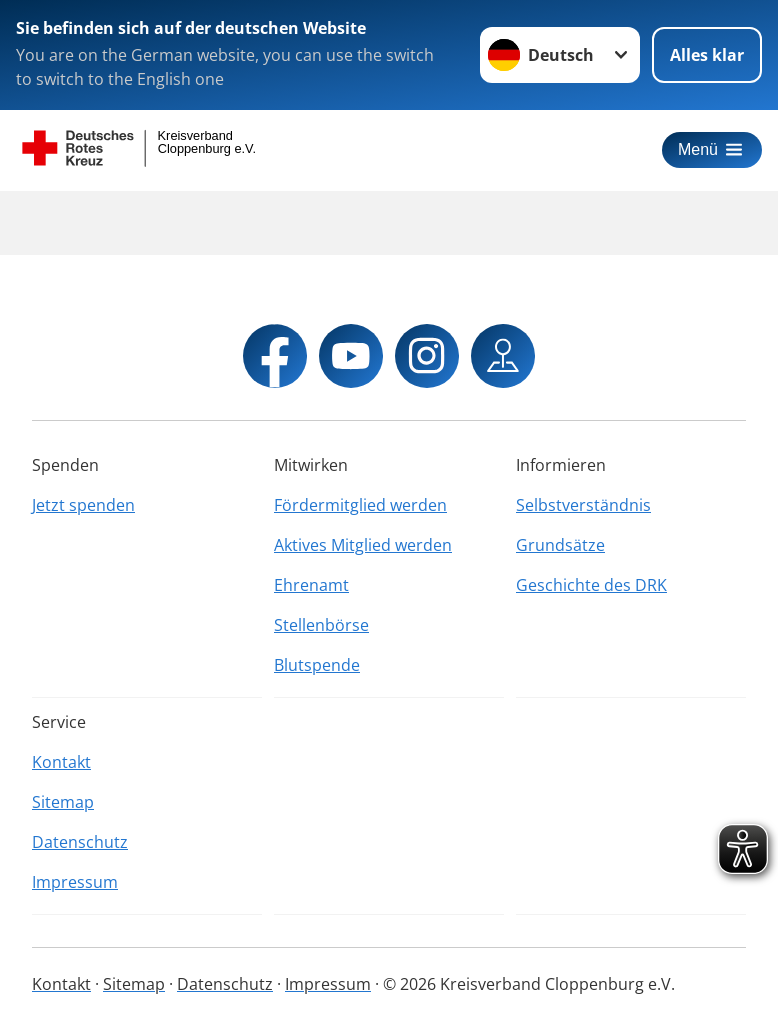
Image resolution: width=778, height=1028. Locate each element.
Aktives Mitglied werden (363, 545)
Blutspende (317, 665)
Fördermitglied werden (360, 505)
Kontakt (61, 762)
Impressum (75, 882)
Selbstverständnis (583, 505)
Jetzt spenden (83, 505)
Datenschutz (80, 842)
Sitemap (63, 802)
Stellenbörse (321, 625)
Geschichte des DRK (591, 585)
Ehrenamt (311, 585)
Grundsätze (560, 545)
